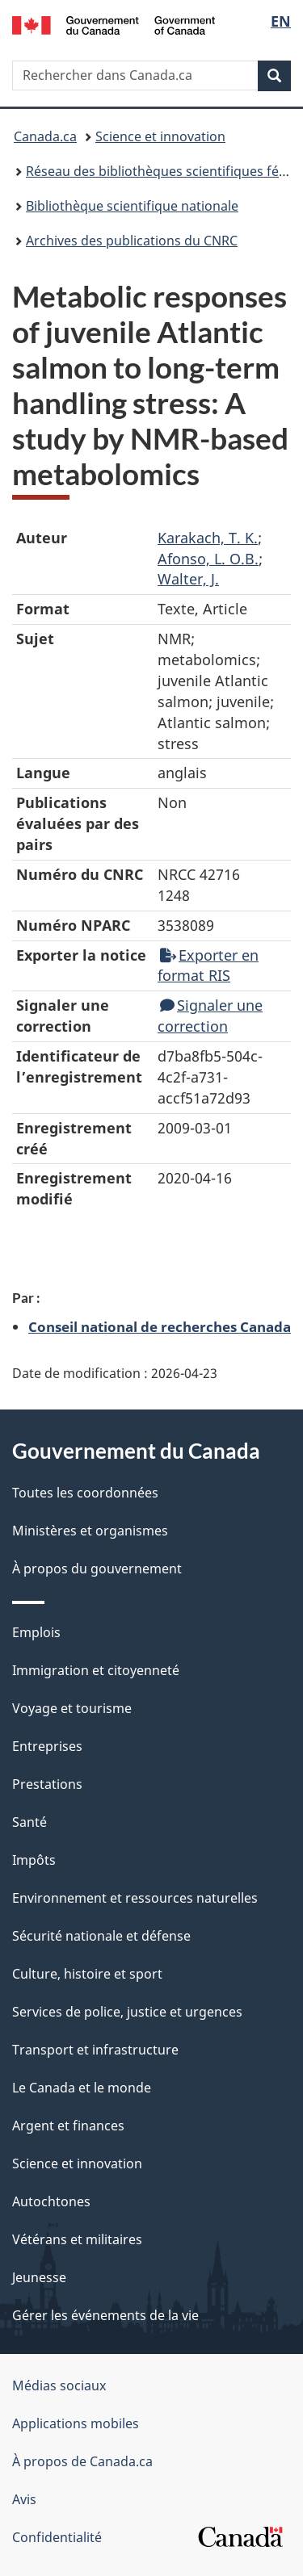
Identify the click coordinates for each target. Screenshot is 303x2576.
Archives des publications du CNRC (132, 240)
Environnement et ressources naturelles (135, 1898)
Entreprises (47, 1746)
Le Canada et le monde (81, 2087)
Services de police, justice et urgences (127, 2012)
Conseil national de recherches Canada (159, 1326)
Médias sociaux (59, 2385)
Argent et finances (68, 2125)
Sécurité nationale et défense (101, 1936)
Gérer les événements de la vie (105, 2315)
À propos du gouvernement (97, 1568)
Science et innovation (160, 136)
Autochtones (51, 2201)
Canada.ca (45, 136)
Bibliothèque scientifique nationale (132, 206)
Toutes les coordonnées (85, 1493)
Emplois (36, 1632)
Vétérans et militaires (77, 2239)
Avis (24, 2499)
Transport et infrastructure (95, 2050)
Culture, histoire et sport (87, 1974)
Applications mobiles (75, 2423)
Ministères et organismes (90, 1530)
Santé (29, 1822)
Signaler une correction (210, 1015)
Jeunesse (39, 2277)
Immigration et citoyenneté (95, 1670)
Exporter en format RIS (208, 965)
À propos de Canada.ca (82, 2461)
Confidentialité (57, 2537)
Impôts (34, 1860)
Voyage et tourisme (72, 1708)
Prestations (47, 1784)
